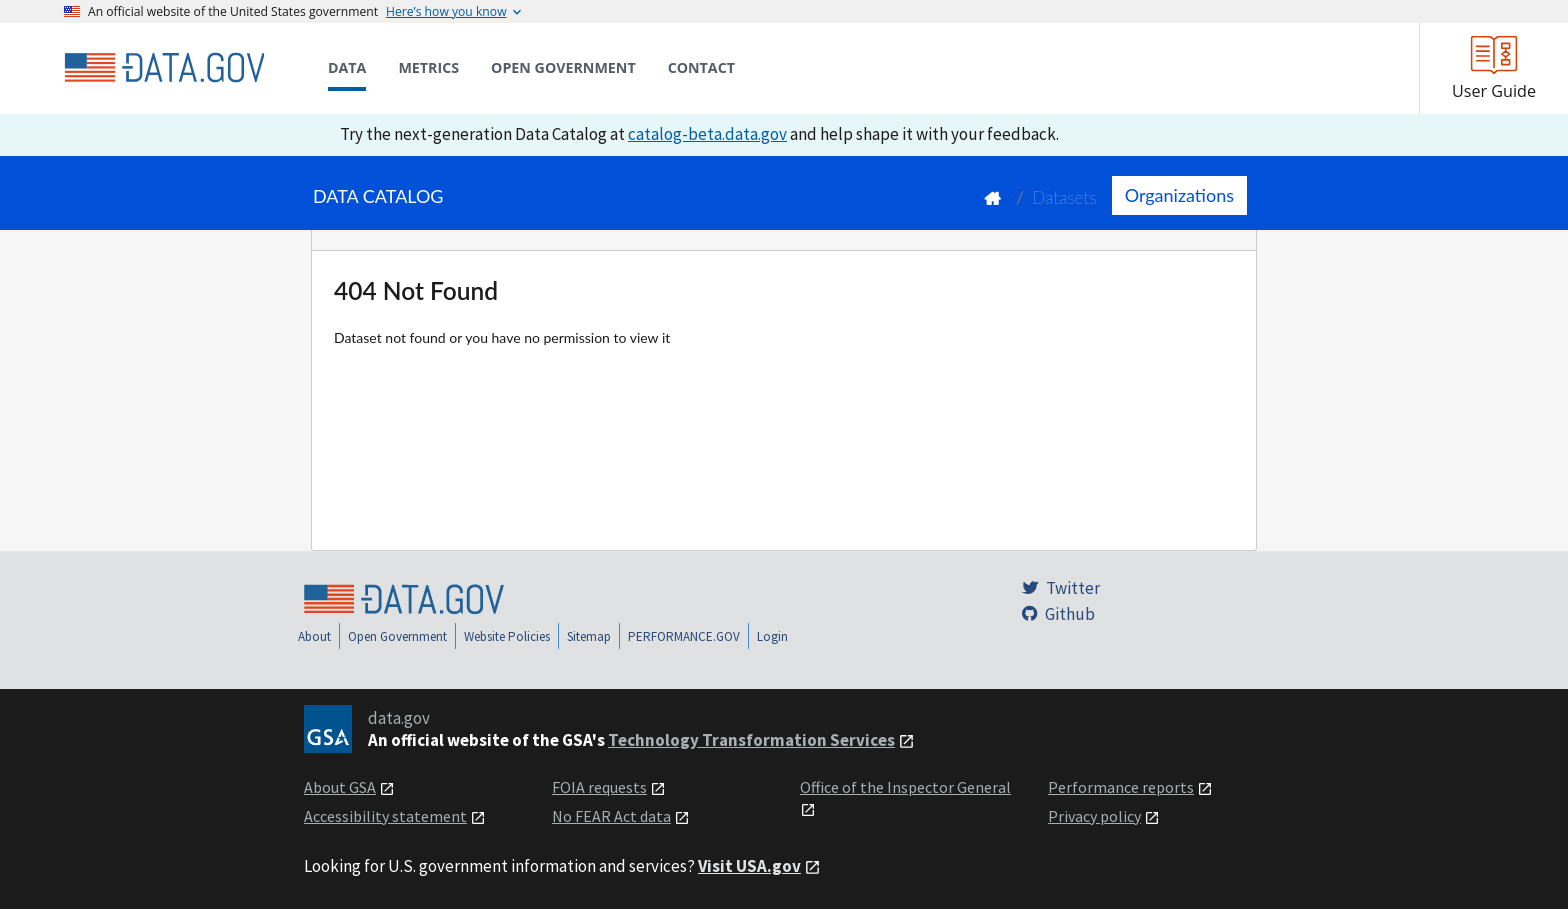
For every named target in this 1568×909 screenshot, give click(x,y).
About (314, 636)
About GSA (340, 787)
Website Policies (507, 636)
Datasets (1064, 197)
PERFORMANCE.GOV (684, 636)
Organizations (1179, 195)
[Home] (164, 68)
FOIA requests (599, 787)
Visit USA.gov (749, 866)
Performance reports (1121, 787)
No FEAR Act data (611, 816)
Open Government (397, 636)
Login (772, 636)
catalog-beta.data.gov (707, 134)
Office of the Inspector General (905, 787)
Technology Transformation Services (751, 740)
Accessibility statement (385, 816)
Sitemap (589, 636)
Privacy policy (1094, 816)
